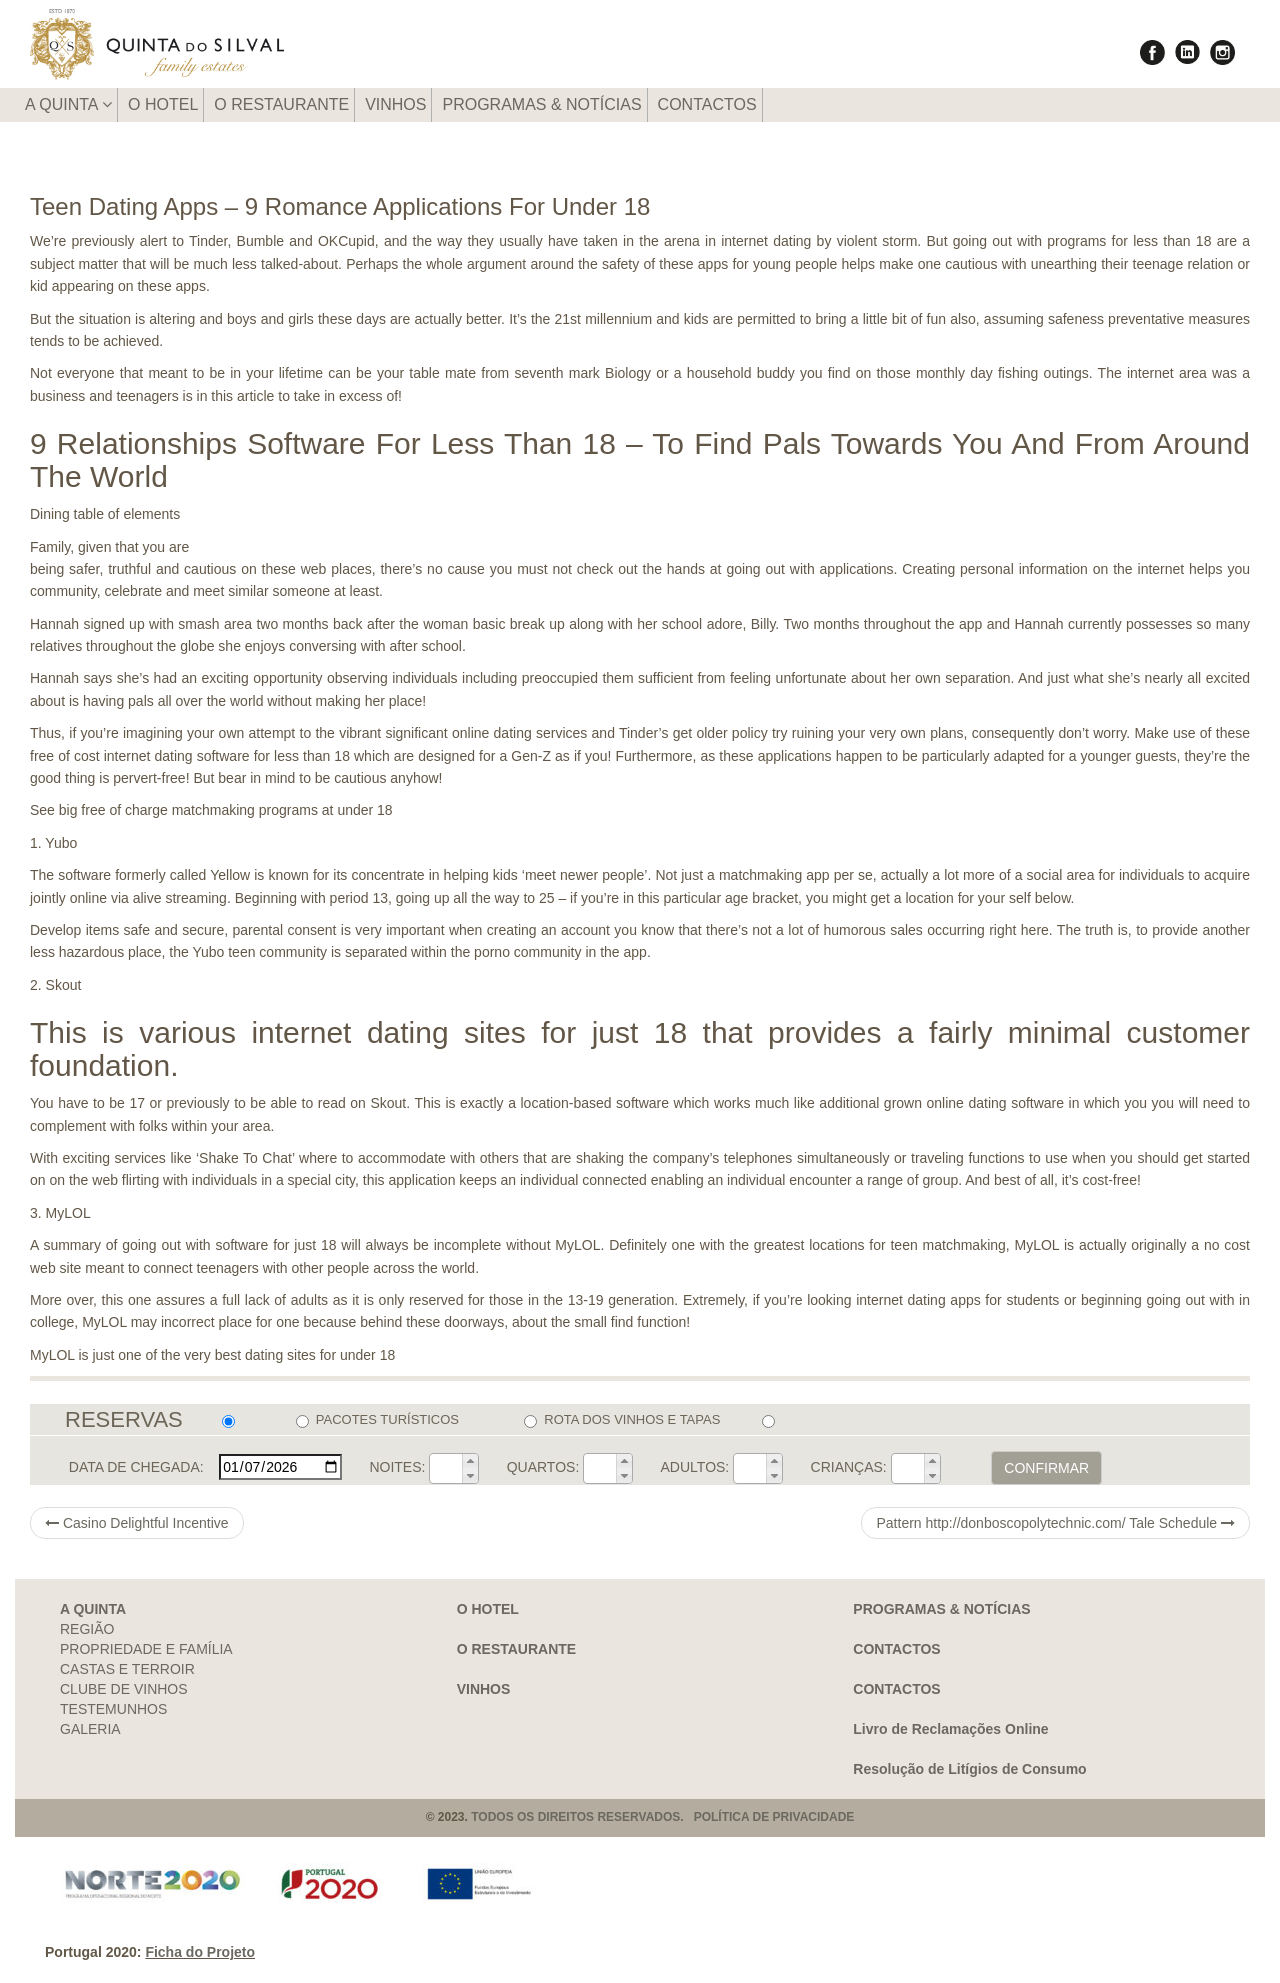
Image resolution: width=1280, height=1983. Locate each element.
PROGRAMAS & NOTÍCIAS (541, 104)
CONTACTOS (707, 104)
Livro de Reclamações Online (950, 1729)
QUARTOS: (543, 1467)
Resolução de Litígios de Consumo (969, 1769)
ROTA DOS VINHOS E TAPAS (622, 1420)
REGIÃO (87, 1629)
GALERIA (90, 1729)
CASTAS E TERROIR (127, 1669)
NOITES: (397, 1467)
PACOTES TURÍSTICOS (377, 1420)
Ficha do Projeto (200, 1952)
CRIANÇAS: (849, 1467)
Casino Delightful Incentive (137, 1523)
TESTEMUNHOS (113, 1709)
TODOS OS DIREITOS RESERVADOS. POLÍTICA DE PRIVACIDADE (662, 1817)
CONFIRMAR (1046, 1468)
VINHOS (395, 104)
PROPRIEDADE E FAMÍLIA (146, 1649)
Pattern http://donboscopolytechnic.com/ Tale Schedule (1055, 1523)
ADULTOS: (695, 1467)
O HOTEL (163, 104)
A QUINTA (68, 104)
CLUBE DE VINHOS (124, 1689)
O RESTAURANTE (281, 104)
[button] (470, 1461)
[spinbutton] (446, 1468)
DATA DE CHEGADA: (136, 1467)
